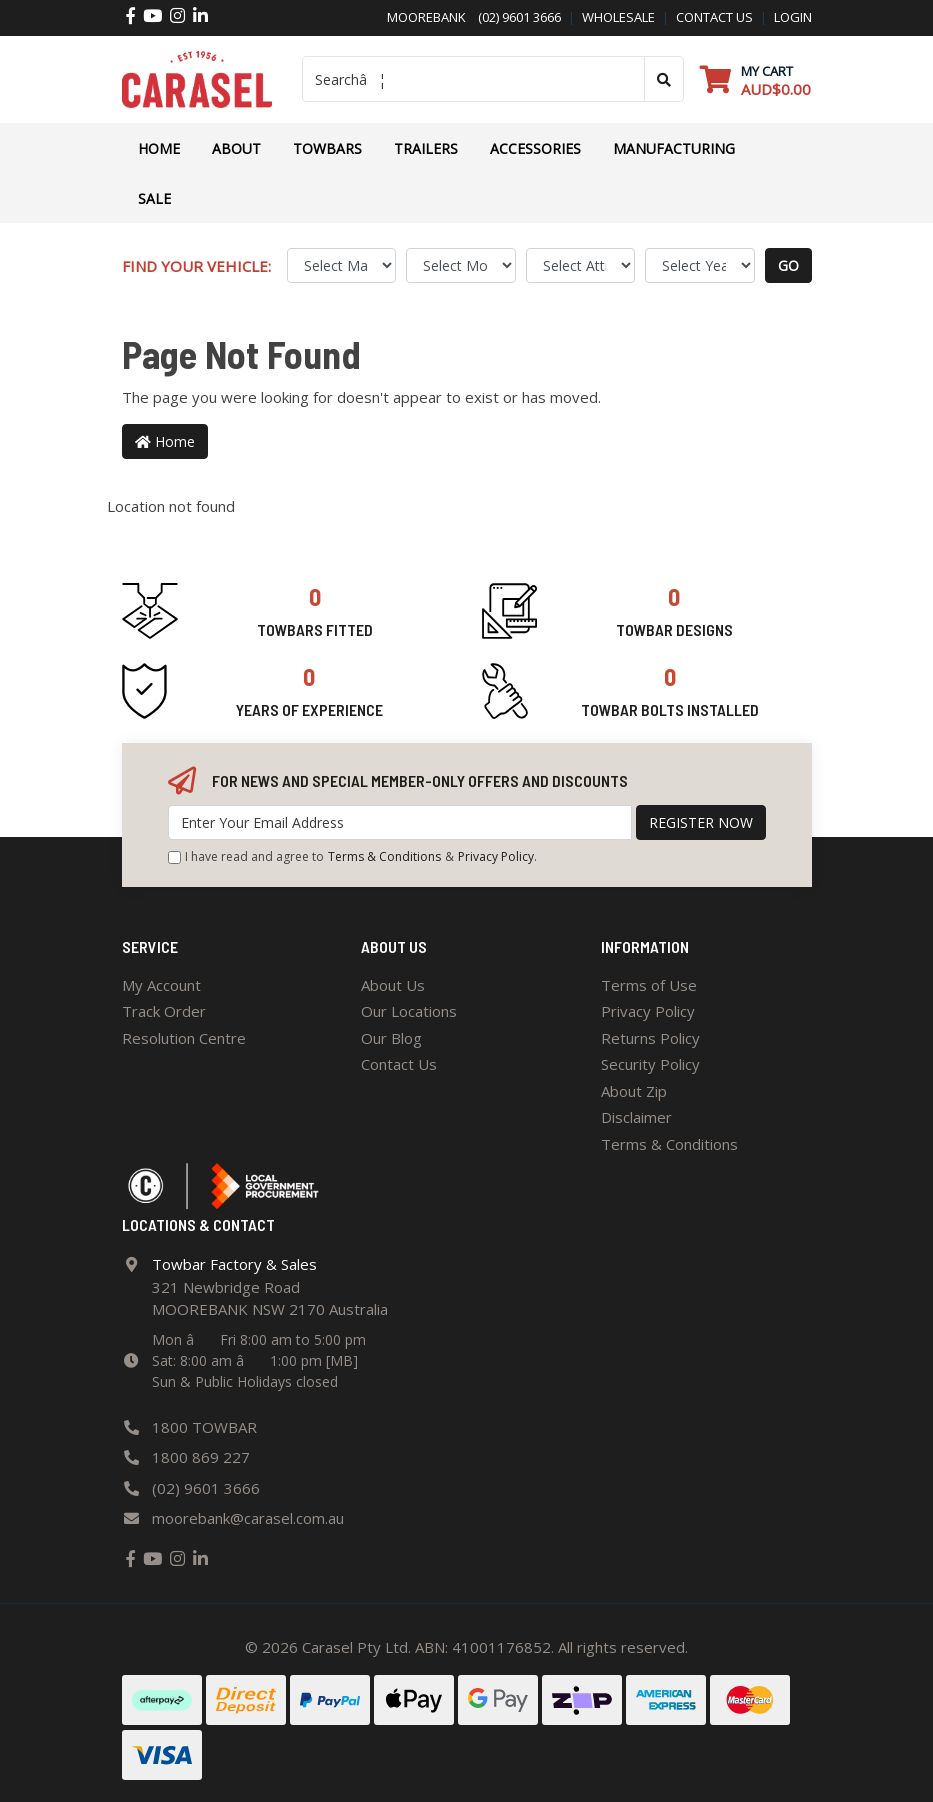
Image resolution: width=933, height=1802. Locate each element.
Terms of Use (649, 985)
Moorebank (426, 17)
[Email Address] (400, 822)
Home (159, 148)
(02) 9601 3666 (513, 17)
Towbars (327, 148)
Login (793, 17)
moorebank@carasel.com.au (248, 1518)
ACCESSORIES (535, 148)
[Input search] (473, 79)
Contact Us (399, 1064)
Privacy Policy (496, 856)
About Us (393, 985)
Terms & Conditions (384, 856)
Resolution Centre (184, 1038)
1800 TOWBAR (204, 1427)
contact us (714, 17)
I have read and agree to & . (352, 857)
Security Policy (650, 1064)
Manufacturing (674, 148)
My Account (161, 985)
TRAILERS (426, 148)
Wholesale (618, 17)
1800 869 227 (201, 1457)
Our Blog (391, 1038)
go (788, 265)
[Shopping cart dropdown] (755, 79)
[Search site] (664, 79)
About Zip (634, 1091)
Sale (154, 198)
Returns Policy (650, 1038)
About (236, 148)
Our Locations (409, 1011)
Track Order (164, 1011)
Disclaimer (636, 1117)
